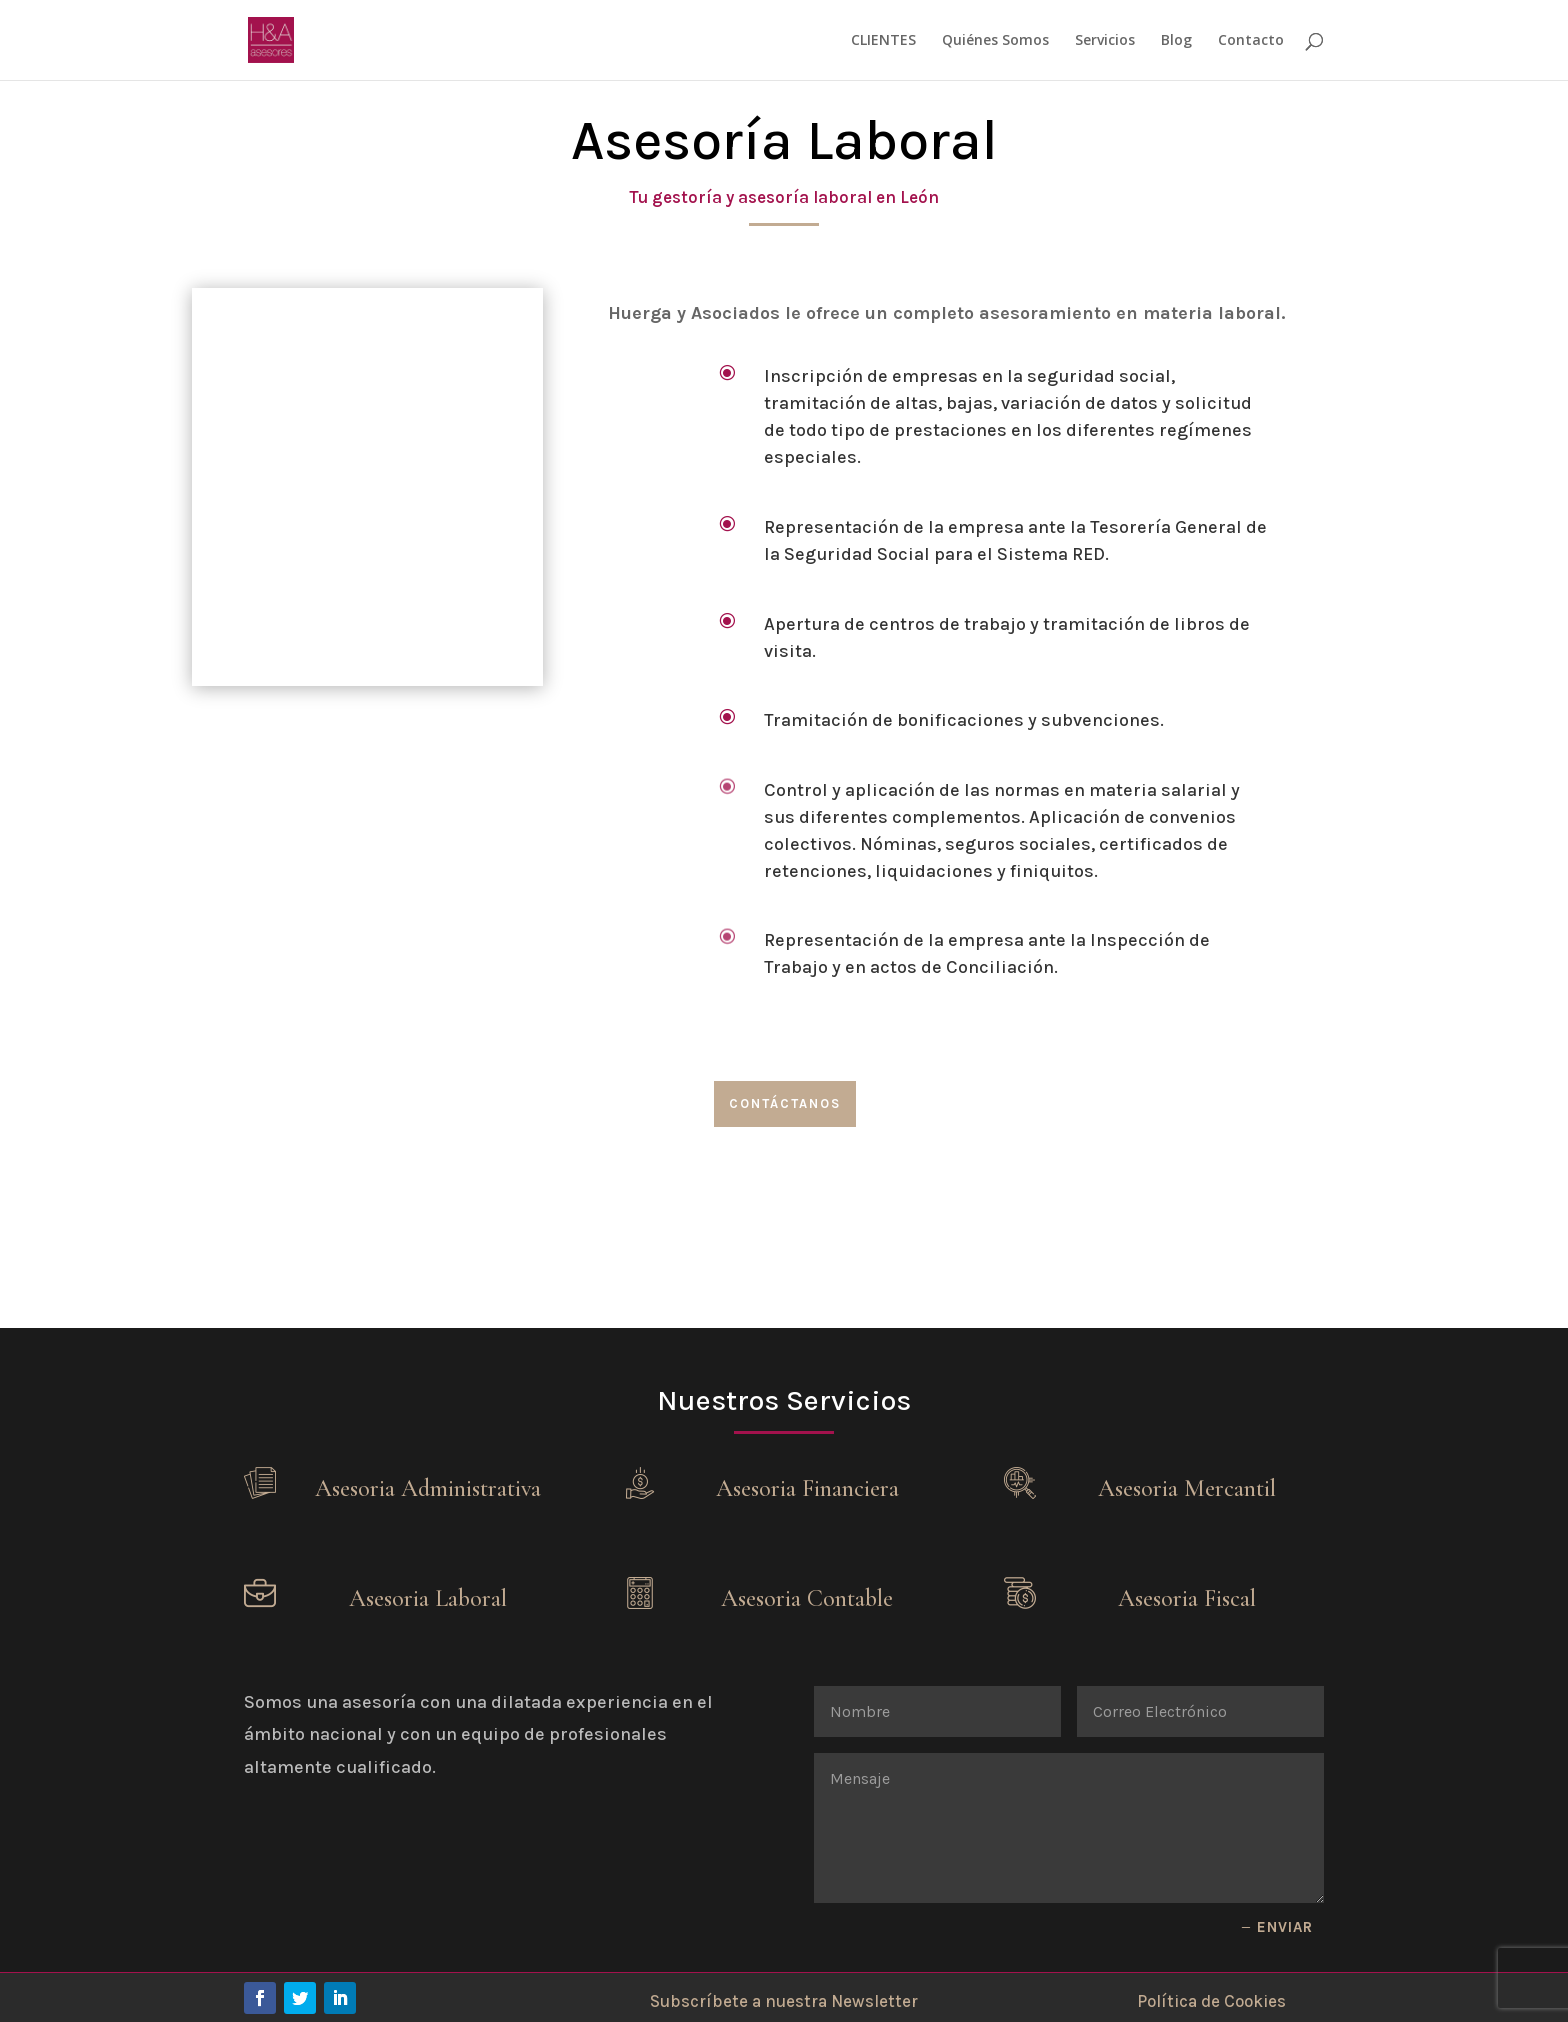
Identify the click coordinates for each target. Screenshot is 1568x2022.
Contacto (1251, 41)
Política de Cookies (1211, 2001)
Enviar (1285, 1927)
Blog (1176, 41)
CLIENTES (883, 41)
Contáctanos (785, 1103)
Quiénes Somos (995, 41)
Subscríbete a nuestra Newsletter (784, 2001)
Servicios (1105, 41)
